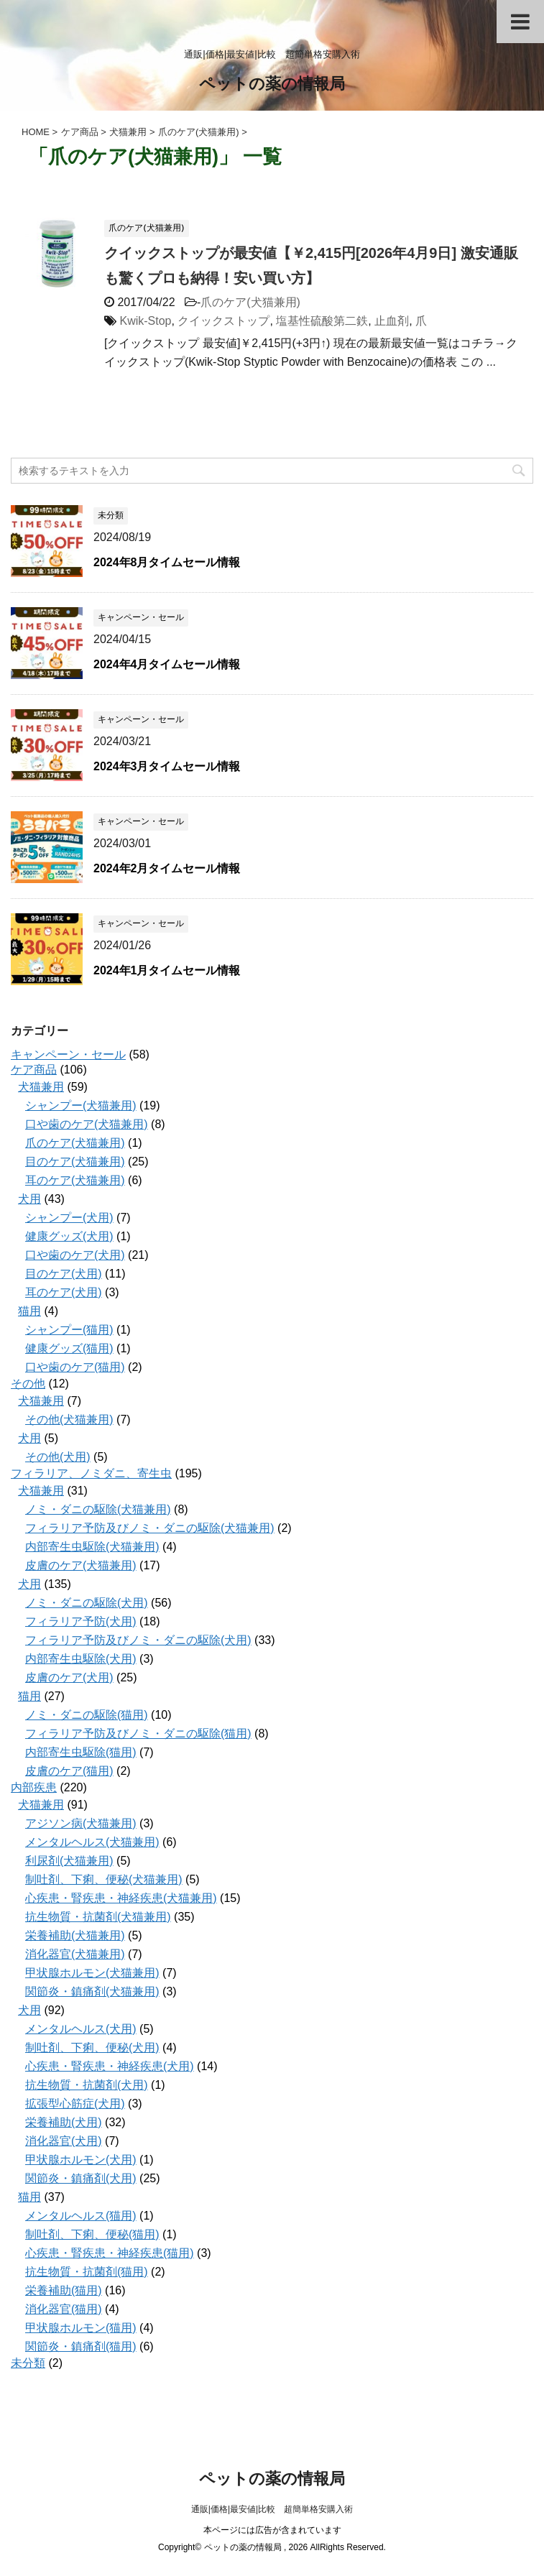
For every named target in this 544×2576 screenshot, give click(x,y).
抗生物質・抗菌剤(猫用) (86, 2272)
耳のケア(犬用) (63, 1292)
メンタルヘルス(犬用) (81, 2029)
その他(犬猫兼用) (69, 1419)
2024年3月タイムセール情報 (167, 766)
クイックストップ (223, 321)
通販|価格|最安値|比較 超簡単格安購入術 (272, 2509)
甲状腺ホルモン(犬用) (81, 2159)
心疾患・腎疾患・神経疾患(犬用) (109, 2066)
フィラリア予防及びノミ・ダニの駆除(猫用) (138, 1733)
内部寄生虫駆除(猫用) (81, 1752)
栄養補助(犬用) (63, 2122)
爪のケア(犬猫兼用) (250, 302)
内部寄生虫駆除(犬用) (81, 1659)
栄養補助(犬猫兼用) (75, 1935)
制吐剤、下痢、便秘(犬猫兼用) (104, 1879)
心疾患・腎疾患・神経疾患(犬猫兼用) (121, 1898)
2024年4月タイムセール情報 (167, 664)
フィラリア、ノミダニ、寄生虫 (91, 1473)
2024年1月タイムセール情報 (167, 970)
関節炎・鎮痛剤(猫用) (81, 2346)
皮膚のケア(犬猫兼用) (81, 1565)
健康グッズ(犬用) (69, 1236)
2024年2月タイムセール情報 (167, 868)
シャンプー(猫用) (69, 1330)
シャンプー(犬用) (69, 1217)
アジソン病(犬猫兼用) (81, 1823)
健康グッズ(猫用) (69, 1348)
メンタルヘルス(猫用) (81, 2216)
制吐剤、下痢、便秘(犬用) (92, 2047)
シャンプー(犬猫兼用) (81, 1105)
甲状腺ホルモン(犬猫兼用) (92, 1973)
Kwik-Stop (145, 321)
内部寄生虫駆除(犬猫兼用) (92, 1547)
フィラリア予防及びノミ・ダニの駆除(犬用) (138, 1640)
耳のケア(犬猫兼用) (75, 1180)
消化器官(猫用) (63, 2309)
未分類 (28, 2363)
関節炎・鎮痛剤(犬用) (81, 2178)
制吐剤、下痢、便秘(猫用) (92, 2234)
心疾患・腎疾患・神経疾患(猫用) (109, 2253)
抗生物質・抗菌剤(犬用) (86, 2085)
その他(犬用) (58, 1457)
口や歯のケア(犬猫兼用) (86, 1124)
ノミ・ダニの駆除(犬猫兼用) (98, 1509)
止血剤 (391, 321)
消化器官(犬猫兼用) (75, 1954)
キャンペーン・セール (68, 1054)
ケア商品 (34, 1069)
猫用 (29, 1311)
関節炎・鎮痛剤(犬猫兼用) (92, 1991)
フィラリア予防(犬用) (81, 1621)
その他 (28, 1383)
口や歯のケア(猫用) (75, 1367)
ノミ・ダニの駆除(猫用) (86, 1715)
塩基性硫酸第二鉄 (322, 321)
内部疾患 (34, 1787)
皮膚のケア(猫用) (69, 1771)
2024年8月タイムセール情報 (167, 562)
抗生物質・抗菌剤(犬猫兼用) (98, 1917)
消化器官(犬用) (63, 2141)
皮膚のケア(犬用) (69, 1677)
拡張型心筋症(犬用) (75, 2103)
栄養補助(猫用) (63, 2290)
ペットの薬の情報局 (272, 85)
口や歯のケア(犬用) (75, 1255)
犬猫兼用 (41, 1087)
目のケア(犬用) (63, 1274)
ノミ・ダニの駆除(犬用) (86, 1603)
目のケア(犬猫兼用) (75, 1161)
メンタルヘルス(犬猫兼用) (92, 1842)
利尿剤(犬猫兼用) (69, 1861)
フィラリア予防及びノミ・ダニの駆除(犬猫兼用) (150, 1528)
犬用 (29, 1199)
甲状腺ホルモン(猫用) (81, 2328)
